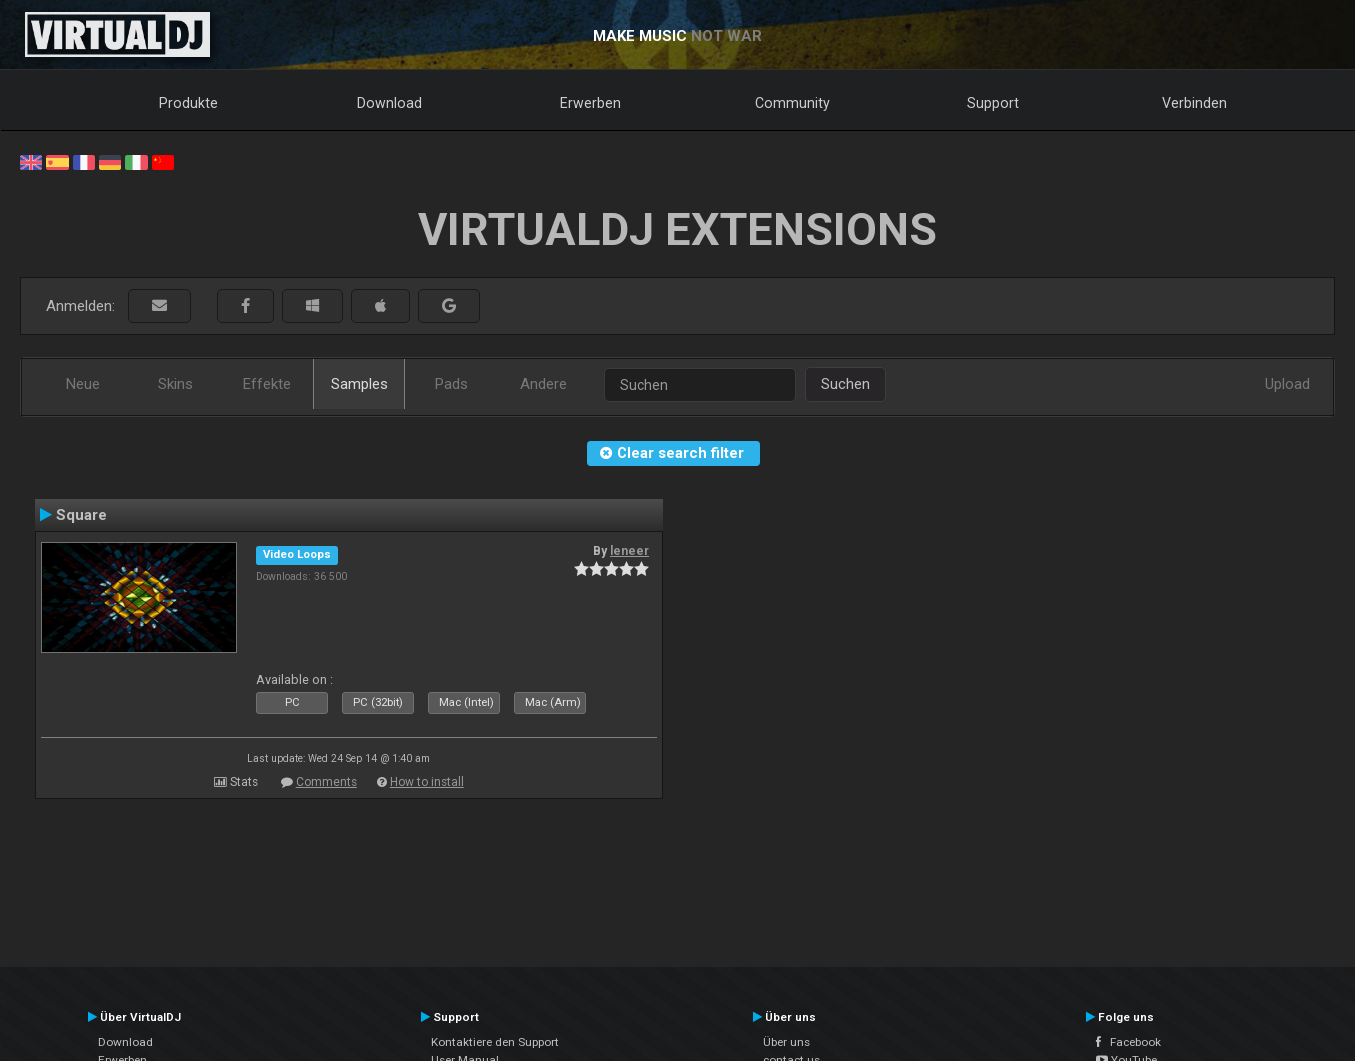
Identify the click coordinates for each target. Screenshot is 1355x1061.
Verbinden (1194, 103)
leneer (629, 551)
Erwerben (590, 103)
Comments (326, 782)
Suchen (845, 384)
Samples (359, 384)
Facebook (1128, 1042)
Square (81, 515)
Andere (543, 384)
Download (389, 103)
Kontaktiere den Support (495, 1042)
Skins (175, 384)
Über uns (786, 1042)
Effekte (267, 384)
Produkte (188, 103)
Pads (451, 384)
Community (792, 103)
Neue (83, 384)
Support (993, 103)
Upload (1287, 384)
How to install (427, 782)
